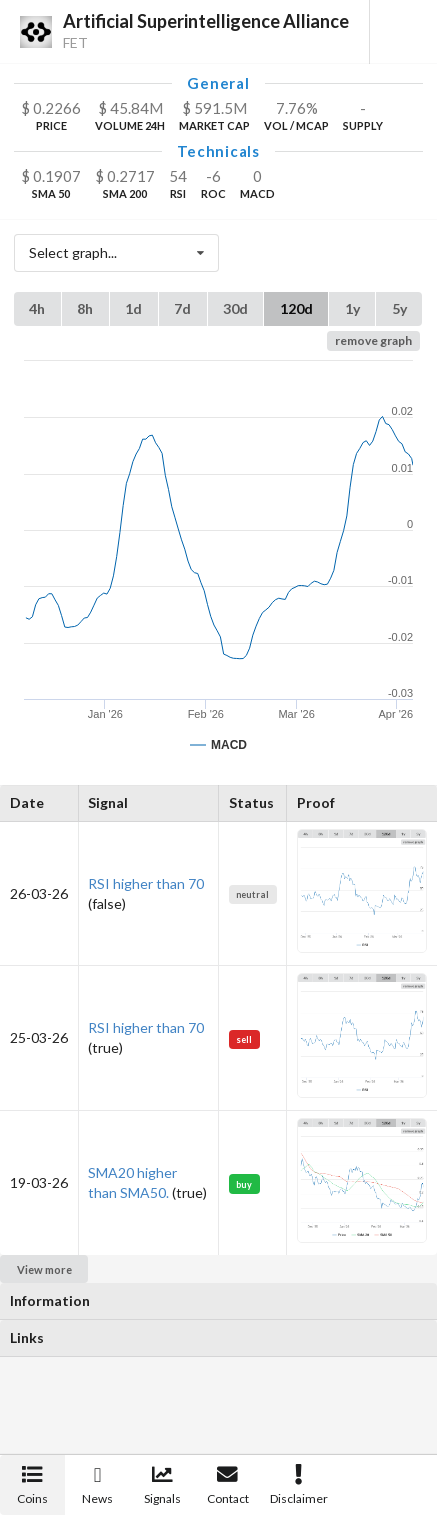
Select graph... (122, 253)
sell (244, 1039)
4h (37, 308)
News (97, 1485)
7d (182, 308)
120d (296, 308)
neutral (252, 894)
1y (352, 308)
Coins (32, 1485)
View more (44, 1269)
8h (85, 308)
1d (133, 308)
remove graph (373, 340)
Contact (228, 1485)
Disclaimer (299, 1485)
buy (244, 1184)
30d (235, 308)
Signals (162, 1485)
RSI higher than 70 (146, 883)
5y (399, 308)
